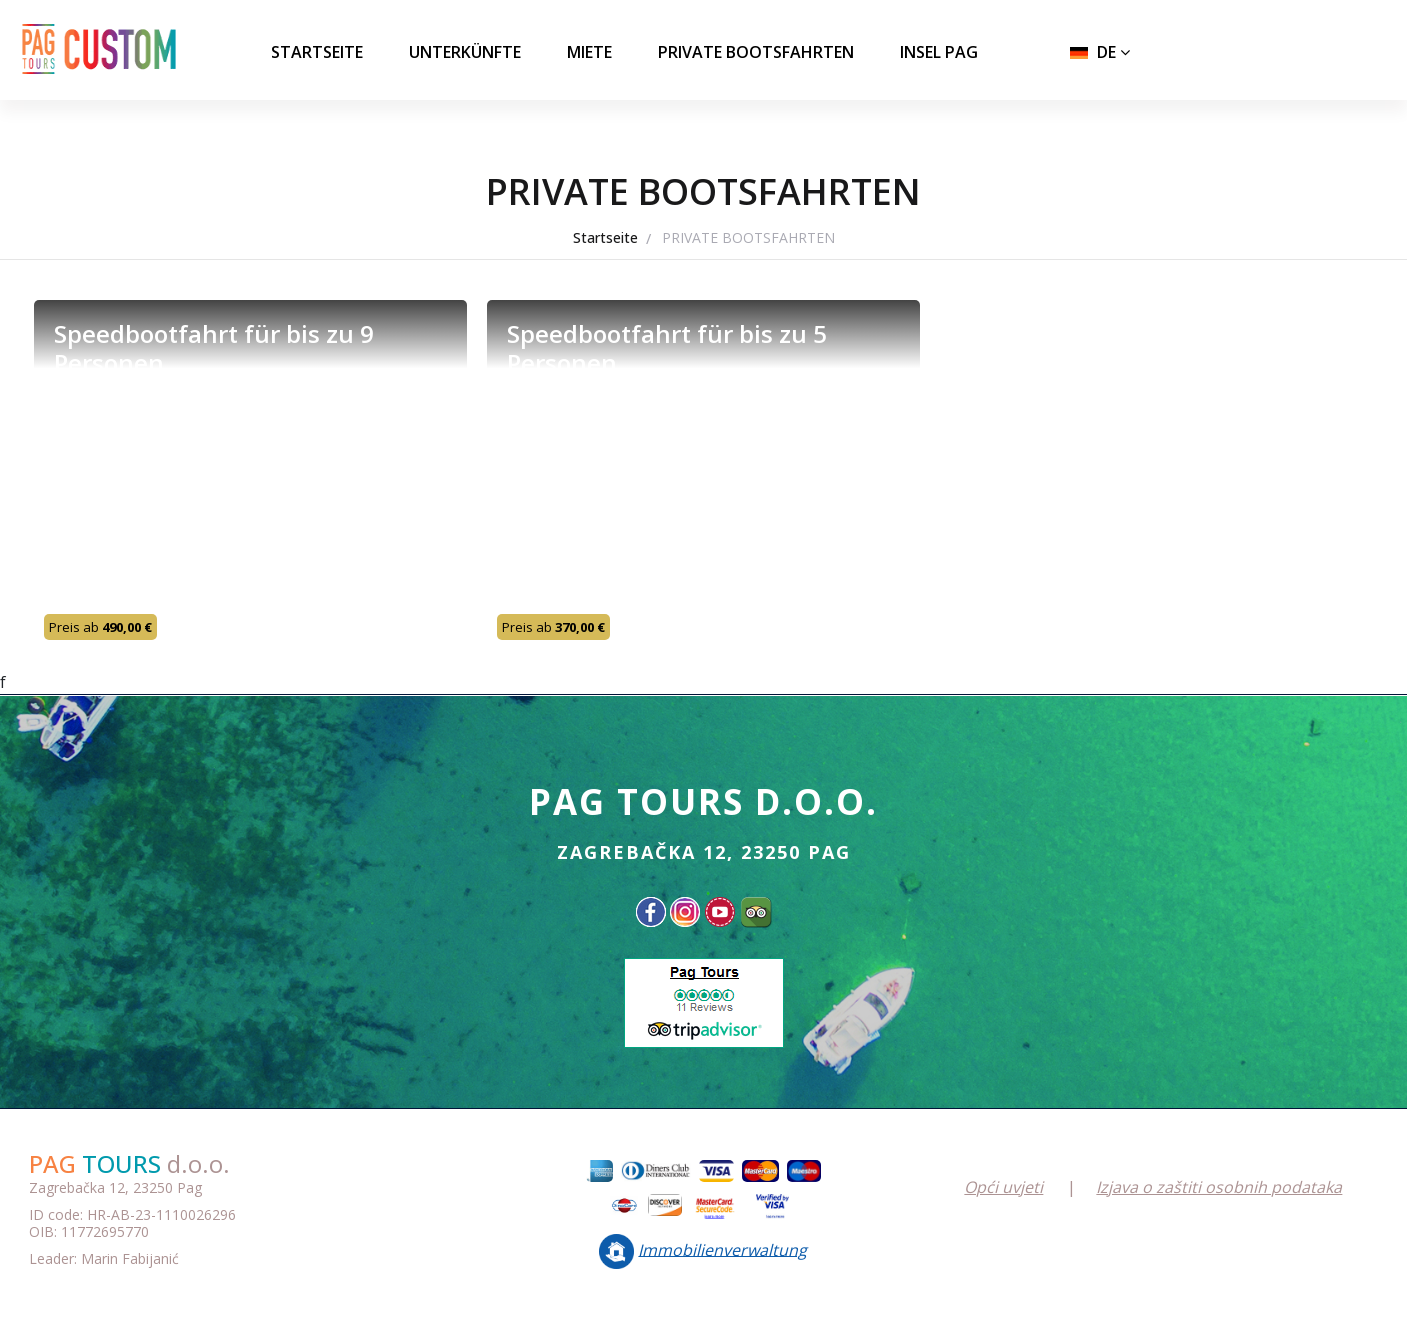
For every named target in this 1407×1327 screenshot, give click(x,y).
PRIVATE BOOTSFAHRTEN (756, 52)
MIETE (589, 52)
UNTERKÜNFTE (465, 52)
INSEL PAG (939, 52)
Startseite (317, 52)
